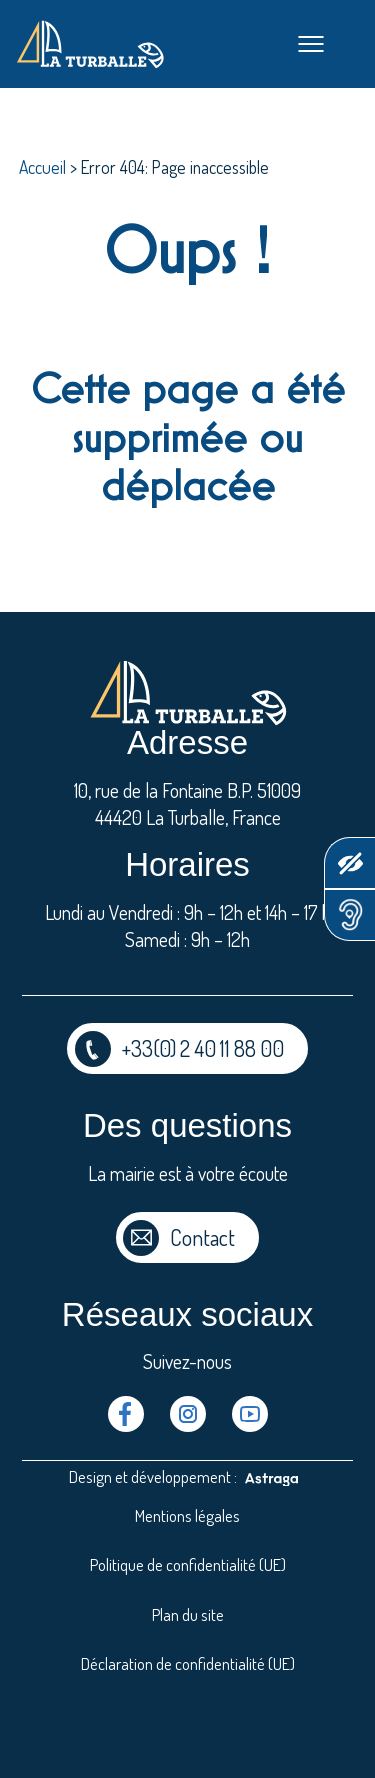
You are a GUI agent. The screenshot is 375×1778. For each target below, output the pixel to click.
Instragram (188, 1414)
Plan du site (188, 1614)
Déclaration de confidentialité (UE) (188, 1663)
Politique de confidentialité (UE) (188, 1564)
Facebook (126, 1414)
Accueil (42, 167)
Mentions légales (187, 1515)
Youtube (250, 1414)
